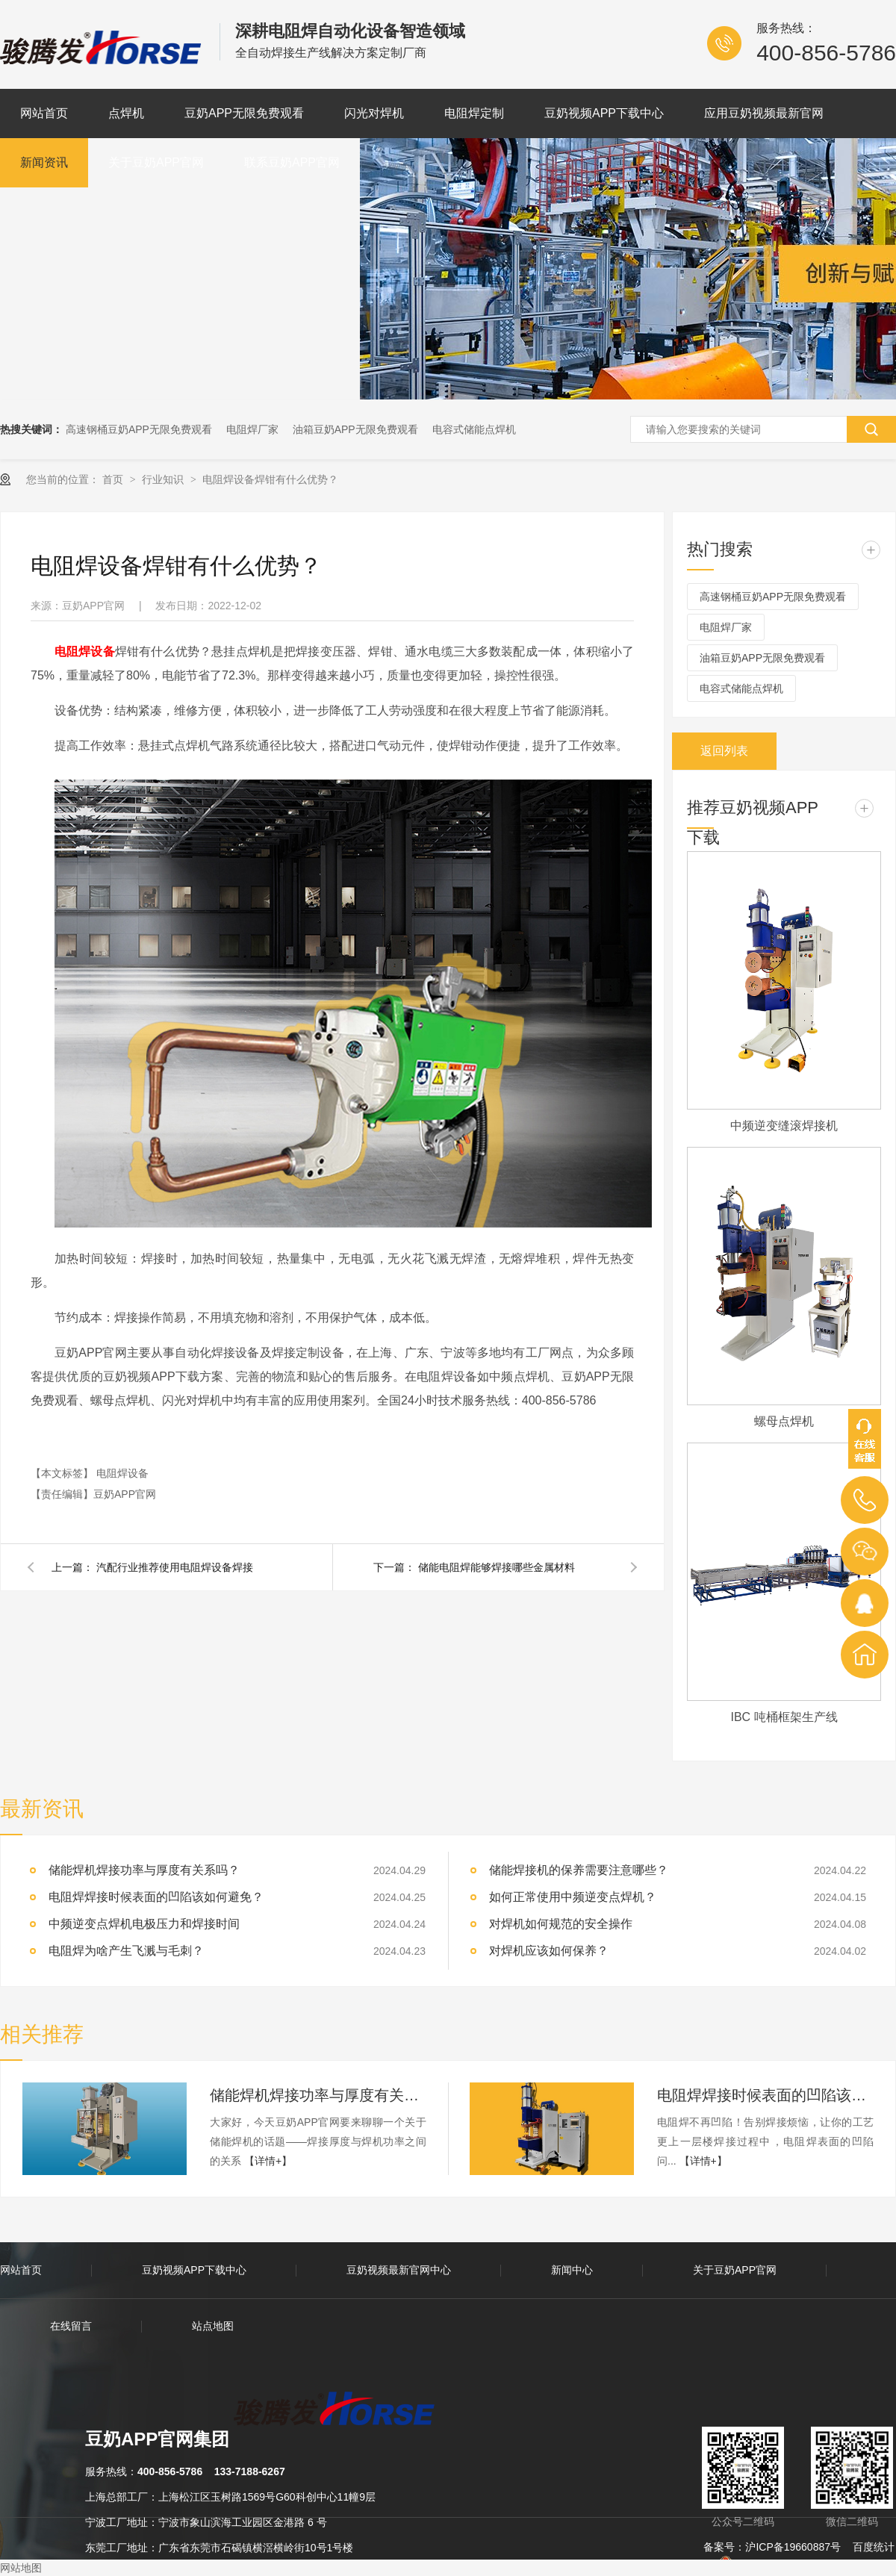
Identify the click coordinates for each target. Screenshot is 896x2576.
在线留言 (71, 2326)
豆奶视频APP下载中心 (604, 113)
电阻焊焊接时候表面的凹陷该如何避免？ (156, 1897)
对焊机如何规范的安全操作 (560, 1923)
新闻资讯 (44, 162)
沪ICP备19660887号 (793, 2547)
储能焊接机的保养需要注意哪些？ (578, 1870)
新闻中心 (572, 2270)
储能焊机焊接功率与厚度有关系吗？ (144, 1870)
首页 (114, 479)
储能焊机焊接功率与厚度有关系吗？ (318, 2095)
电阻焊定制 (474, 113)
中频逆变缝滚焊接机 (784, 1125)
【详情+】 (268, 2161)
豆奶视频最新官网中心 (398, 2270)
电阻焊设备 (122, 1473)
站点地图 (213, 2326)
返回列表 (724, 750)
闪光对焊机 (374, 113)
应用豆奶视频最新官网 (764, 113)
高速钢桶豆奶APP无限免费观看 (139, 429)
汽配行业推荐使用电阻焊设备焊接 (174, 1567)
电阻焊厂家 (252, 429)
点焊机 (126, 113)
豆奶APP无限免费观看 (244, 113)
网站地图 (21, 2568)
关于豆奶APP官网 (156, 162)
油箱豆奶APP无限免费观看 (355, 429)
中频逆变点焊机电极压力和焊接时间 (144, 1923)
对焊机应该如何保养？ (549, 1950)
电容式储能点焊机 (474, 429)
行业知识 (164, 479)
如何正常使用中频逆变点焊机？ (572, 1897)
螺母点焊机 (784, 1421)
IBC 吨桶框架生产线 (783, 1717)
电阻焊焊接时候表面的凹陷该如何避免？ (765, 2095)
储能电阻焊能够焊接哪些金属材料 (496, 1567)
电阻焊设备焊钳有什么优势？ (270, 479)
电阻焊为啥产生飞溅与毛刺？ (126, 1950)
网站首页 (44, 113)
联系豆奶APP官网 (292, 162)
